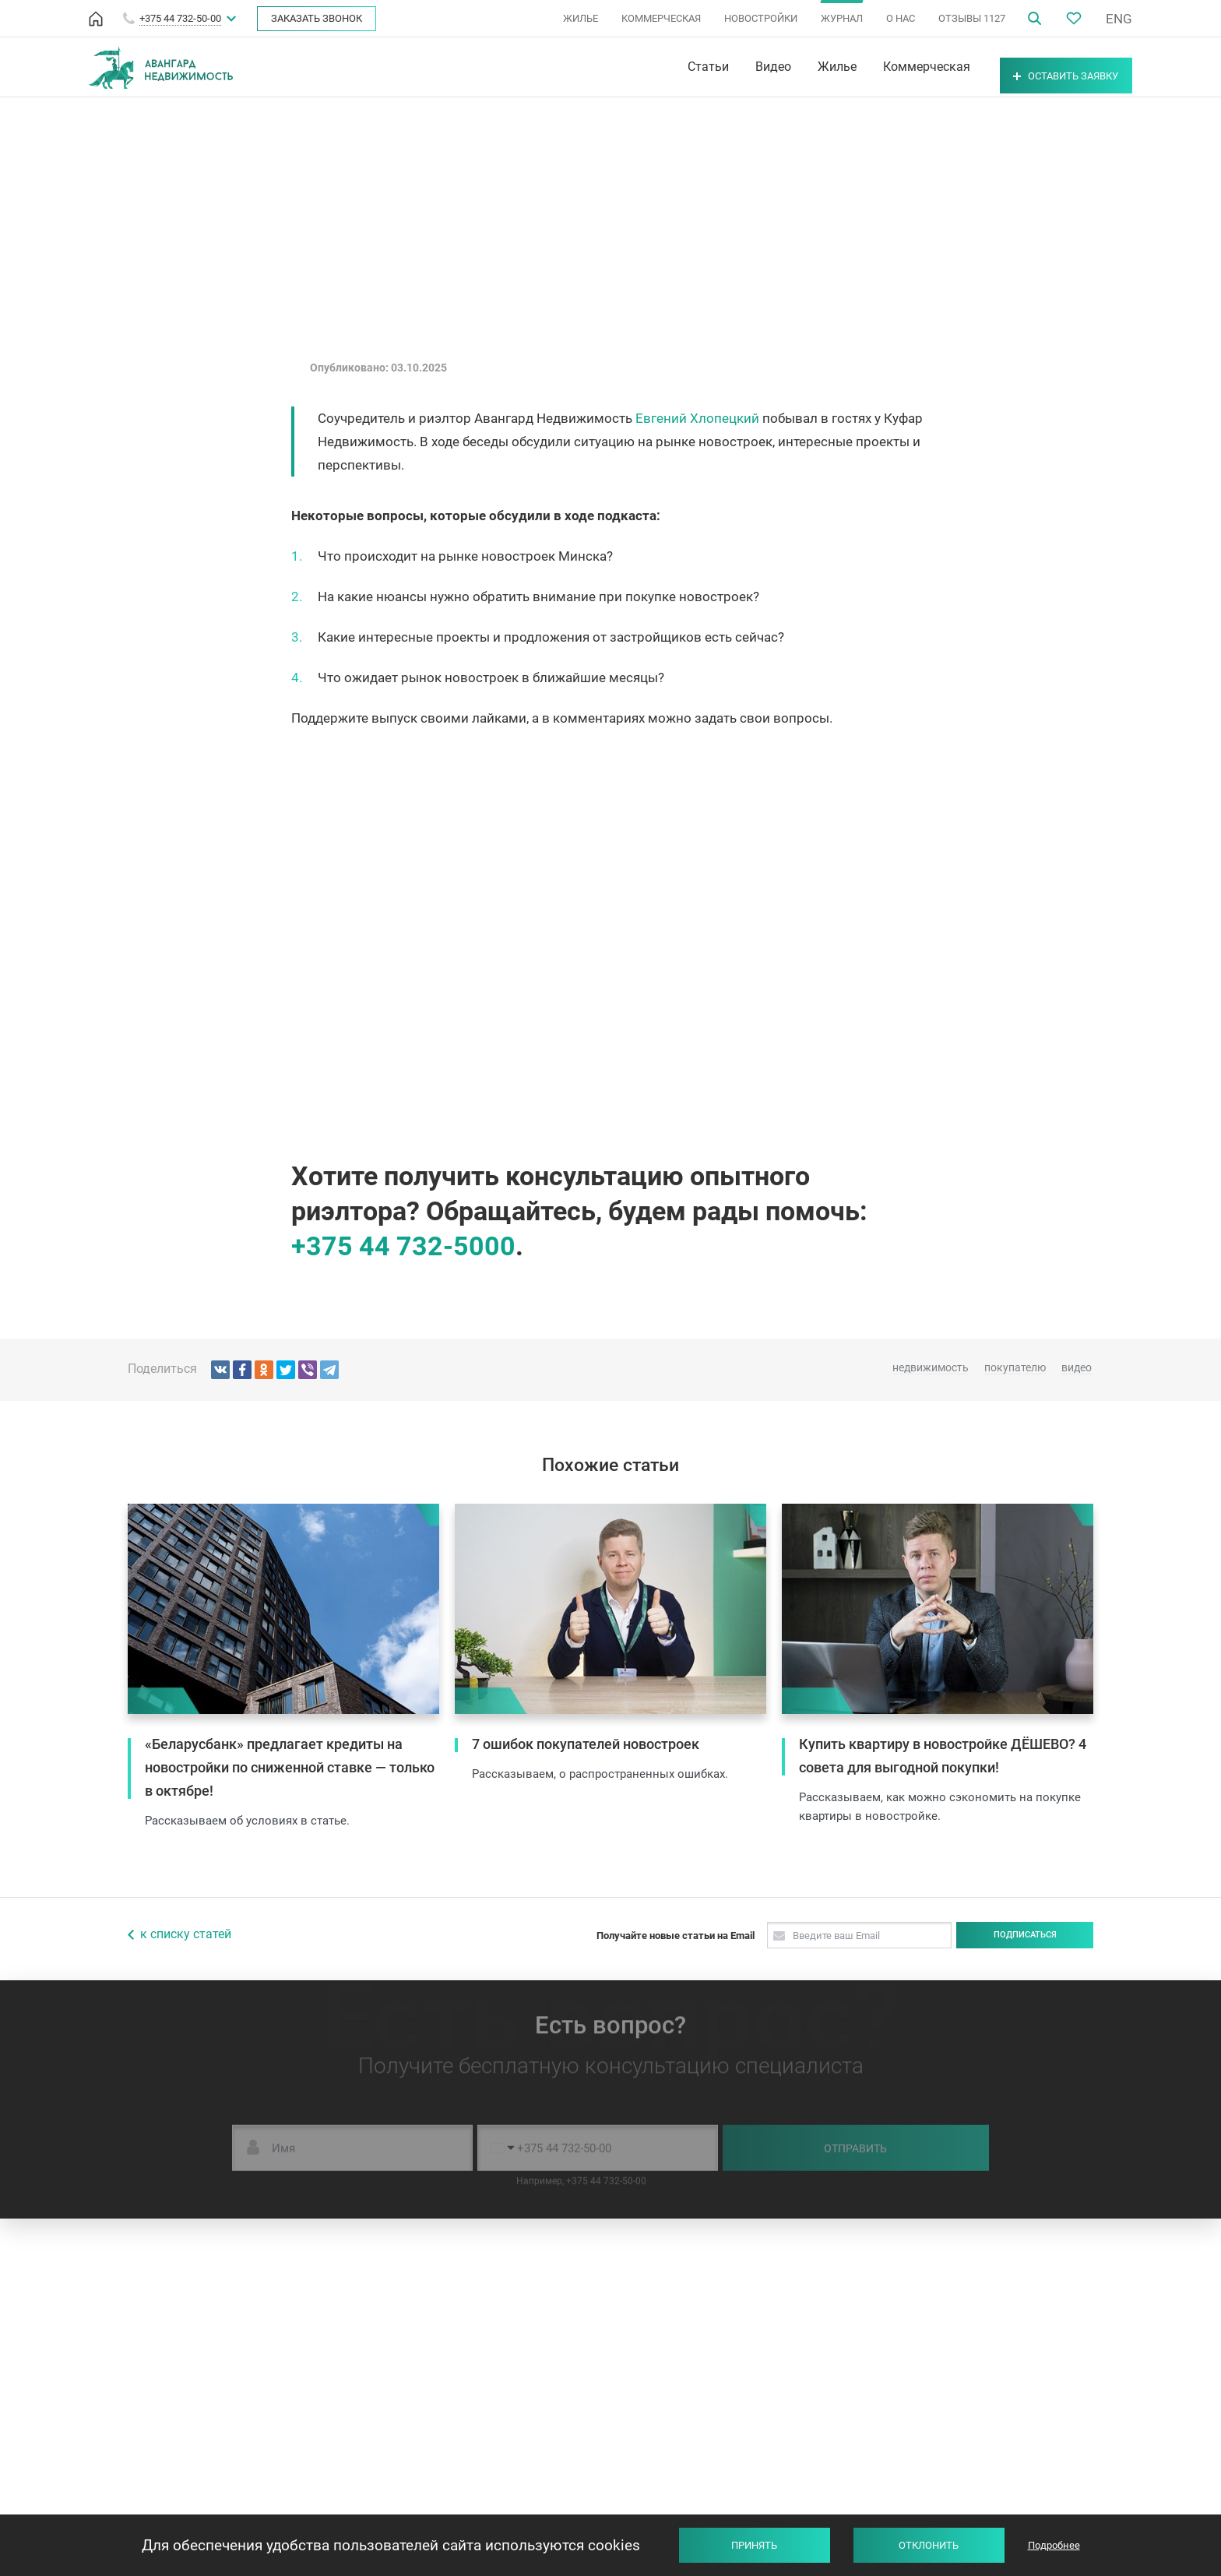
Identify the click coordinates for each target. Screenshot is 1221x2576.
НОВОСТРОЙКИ (760, 18)
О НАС (900, 18)
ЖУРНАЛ (842, 18)
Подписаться (1025, 1935)
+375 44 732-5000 (403, 1246)
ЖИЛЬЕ (580, 18)
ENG (1119, 18)
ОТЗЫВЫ (971, 18)
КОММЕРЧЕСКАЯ (661, 18)
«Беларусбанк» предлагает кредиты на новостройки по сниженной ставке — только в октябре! (290, 1767)
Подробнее (1054, 2545)
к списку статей (185, 1934)
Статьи (666, 67)
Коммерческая (884, 67)
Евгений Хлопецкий (697, 418)
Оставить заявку (1045, 67)
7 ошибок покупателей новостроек (585, 1744)
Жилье (795, 67)
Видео (731, 67)
